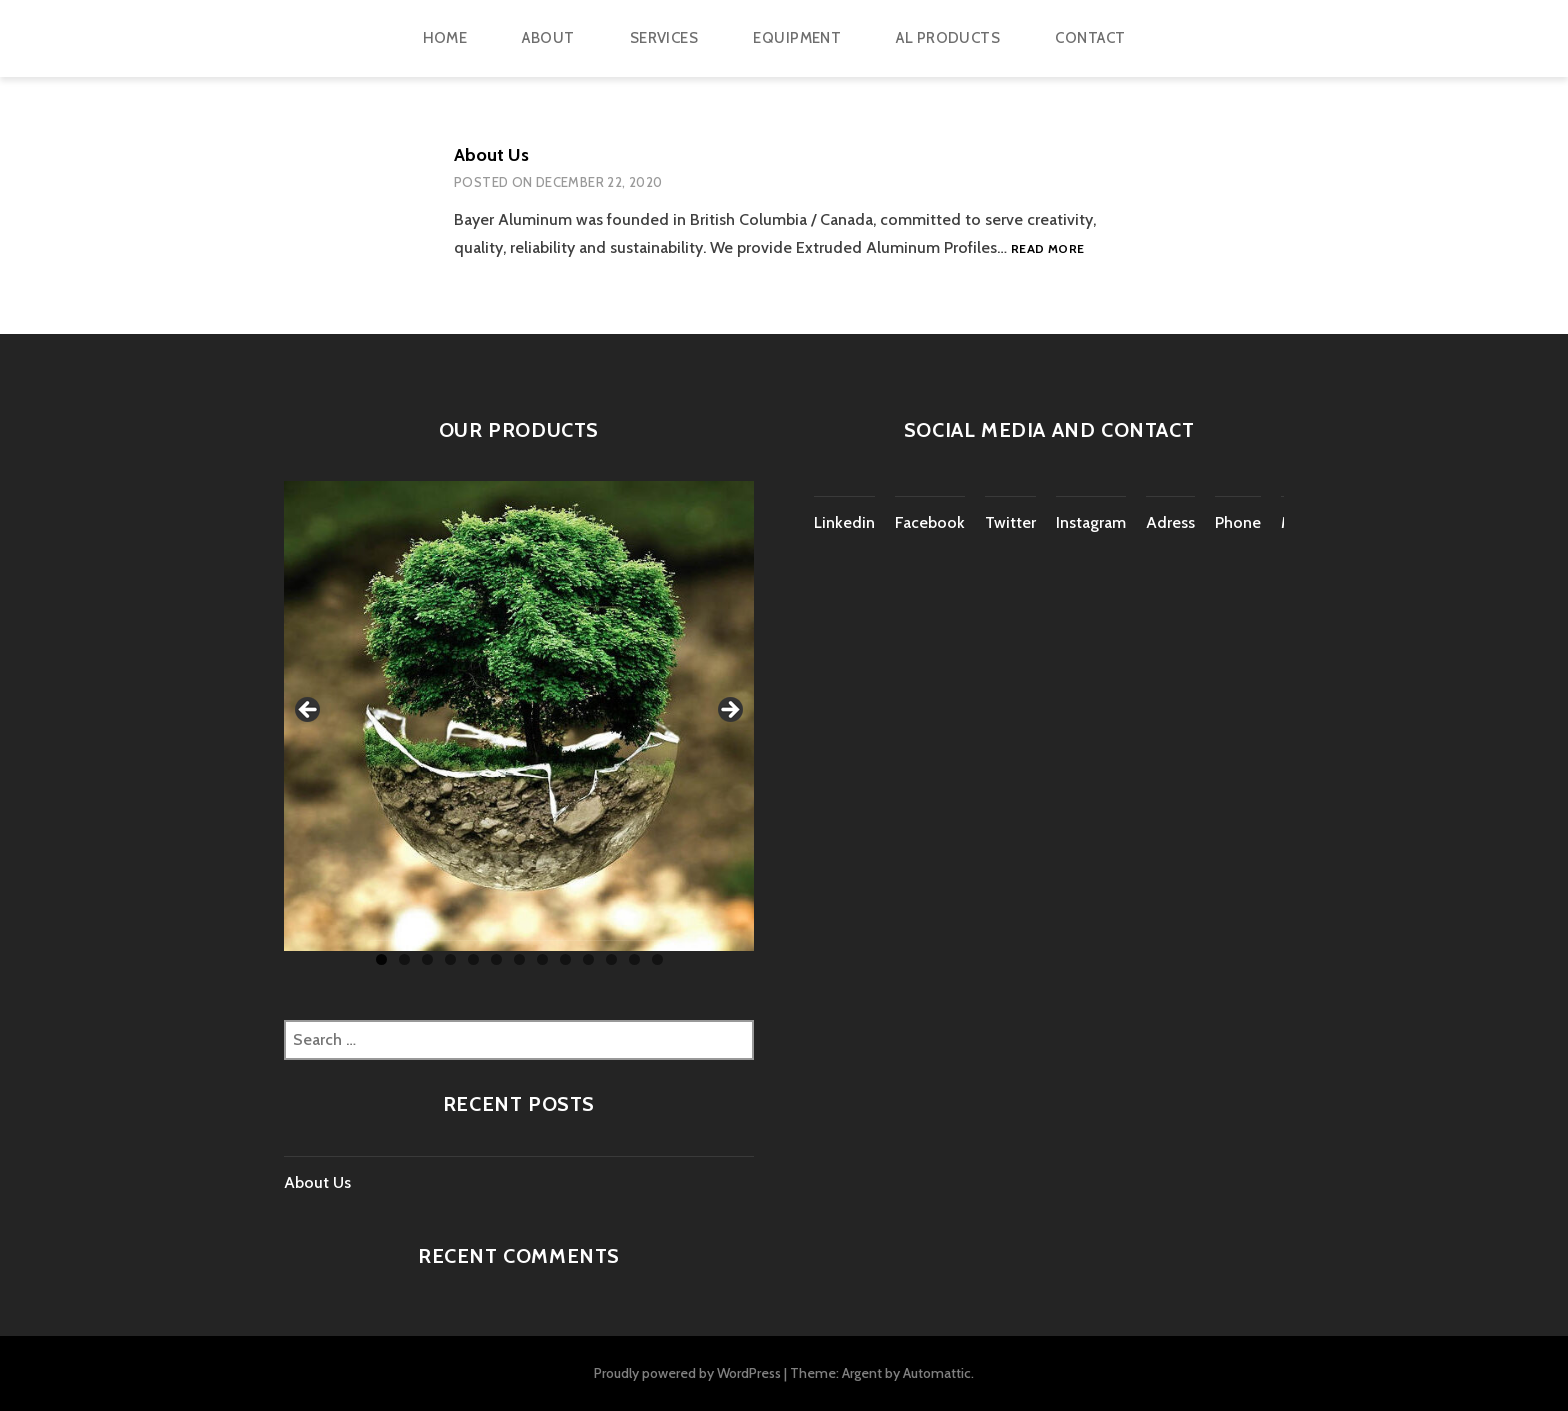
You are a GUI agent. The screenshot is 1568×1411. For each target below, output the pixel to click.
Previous (309, 711)
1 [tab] (381, 959)
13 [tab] (657, 959)
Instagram (1091, 522)
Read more (1047, 249)
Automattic (937, 1373)
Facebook (930, 522)
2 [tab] (404, 959)
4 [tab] (450, 959)
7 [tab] (519, 959)
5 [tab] (473, 959)
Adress (1170, 522)
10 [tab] (588, 959)
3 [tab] (427, 959)
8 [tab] (542, 959)
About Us (491, 155)
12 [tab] (634, 959)
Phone (1238, 522)
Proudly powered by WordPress (687, 1373)
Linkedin (844, 522)
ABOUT (548, 38)
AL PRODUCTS (948, 38)
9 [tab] (565, 959)
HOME (445, 38)
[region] (519, 716)
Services (664, 38)
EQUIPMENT (797, 38)
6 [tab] (496, 959)
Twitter (1010, 522)
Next (729, 711)
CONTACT (1090, 38)
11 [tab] (611, 959)
